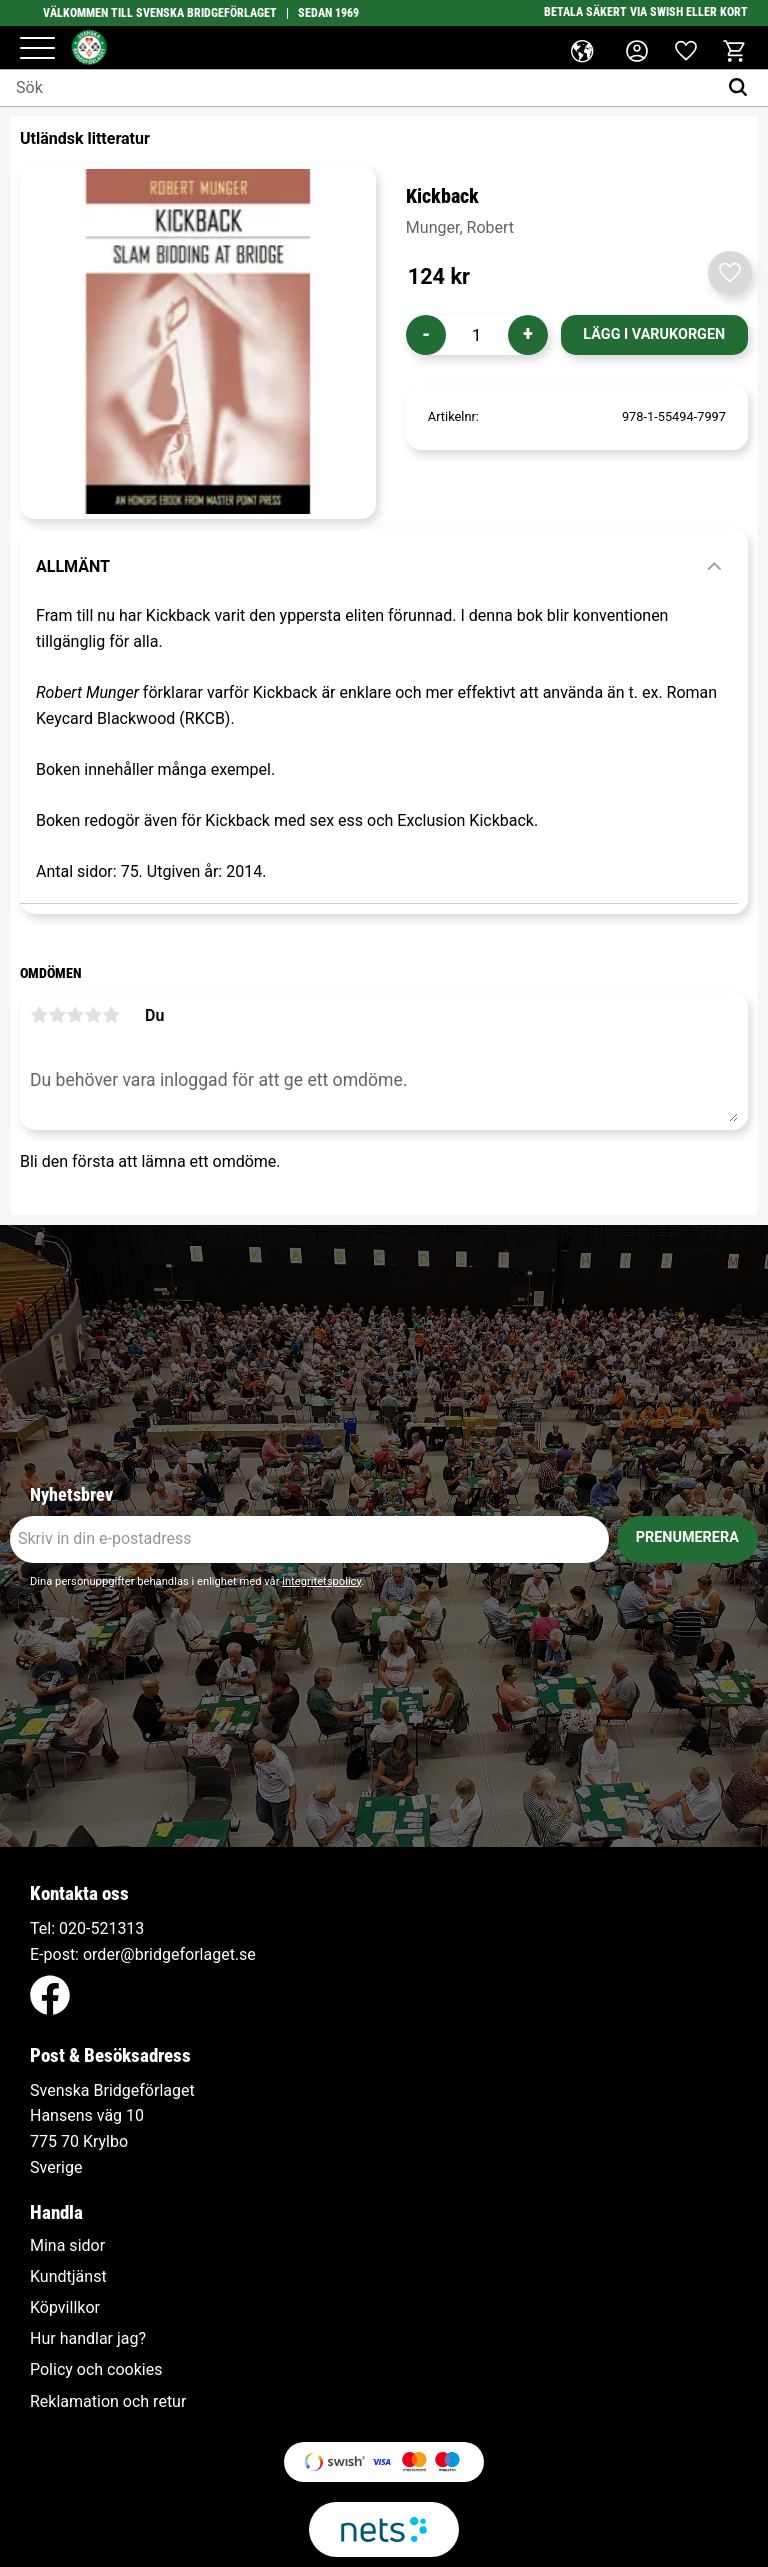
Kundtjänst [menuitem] (68, 2277)
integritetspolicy (321, 1581)
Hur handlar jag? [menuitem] (88, 2339)
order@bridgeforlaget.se (169, 1954)
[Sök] (742, 88)
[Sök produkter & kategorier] (358, 88)
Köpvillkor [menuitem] (65, 2308)
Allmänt (73, 566)
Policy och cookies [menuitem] (96, 2370)
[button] (37, 49)
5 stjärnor (111, 1015)
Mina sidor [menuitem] (67, 2246)
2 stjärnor (57, 1015)
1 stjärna (39, 1015)
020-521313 (101, 1928)
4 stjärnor (93, 1015)
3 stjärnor (75, 1015)
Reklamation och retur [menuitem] (108, 2402)
